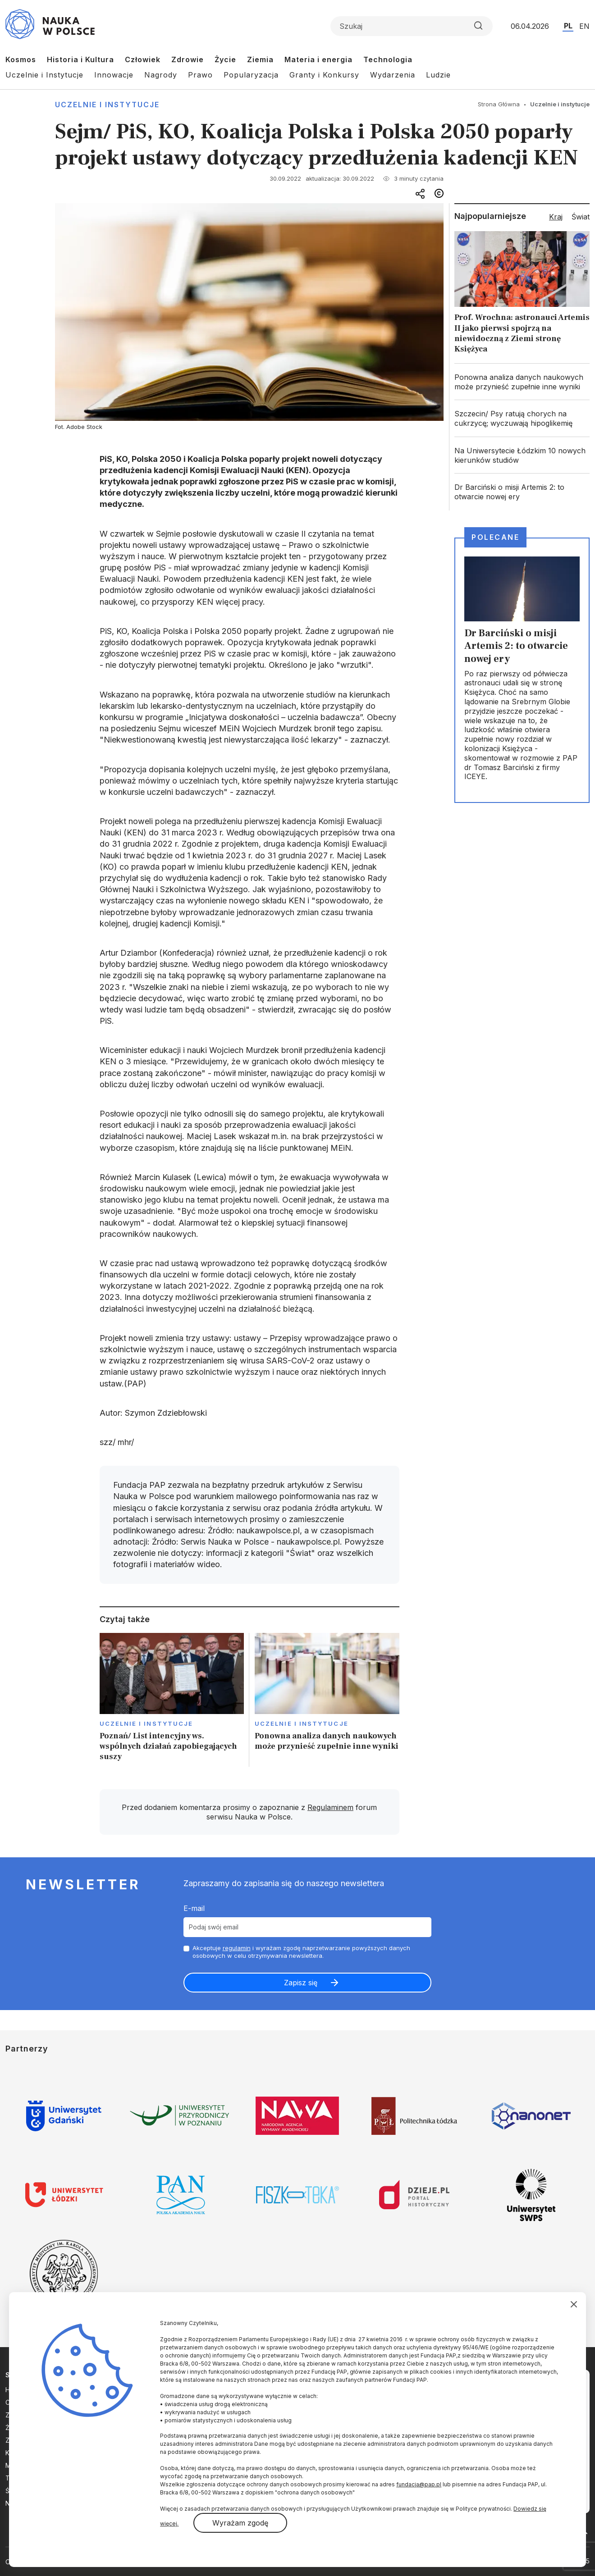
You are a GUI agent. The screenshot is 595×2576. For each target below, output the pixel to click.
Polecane (495, 537)
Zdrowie (187, 59)
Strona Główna (499, 104)
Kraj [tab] (556, 216)
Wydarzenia (392, 74)
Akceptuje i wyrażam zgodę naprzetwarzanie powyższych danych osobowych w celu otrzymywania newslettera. (301, 1951)
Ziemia (260, 59)
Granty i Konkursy (324, 74)
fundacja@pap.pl (418, 2484)
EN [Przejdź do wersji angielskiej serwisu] (584, 26)
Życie (225, 59)
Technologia (387, 59)
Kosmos (20, 59)
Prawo (200, 74)
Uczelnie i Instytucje (44, 74)
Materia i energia (318, 59)
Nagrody (160, 74)
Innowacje (113, 74)
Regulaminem (330, 1807)
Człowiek (142, 59)
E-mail (194, 1908)
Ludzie (438, 74)
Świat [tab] (581, 216)
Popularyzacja (251, 74)
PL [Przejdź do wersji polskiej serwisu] (568, 25)
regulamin (237, 1947)
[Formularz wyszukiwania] (411, 26)
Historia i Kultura (80, 59)
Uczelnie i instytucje (107, 104)
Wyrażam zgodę (240, 2522)
